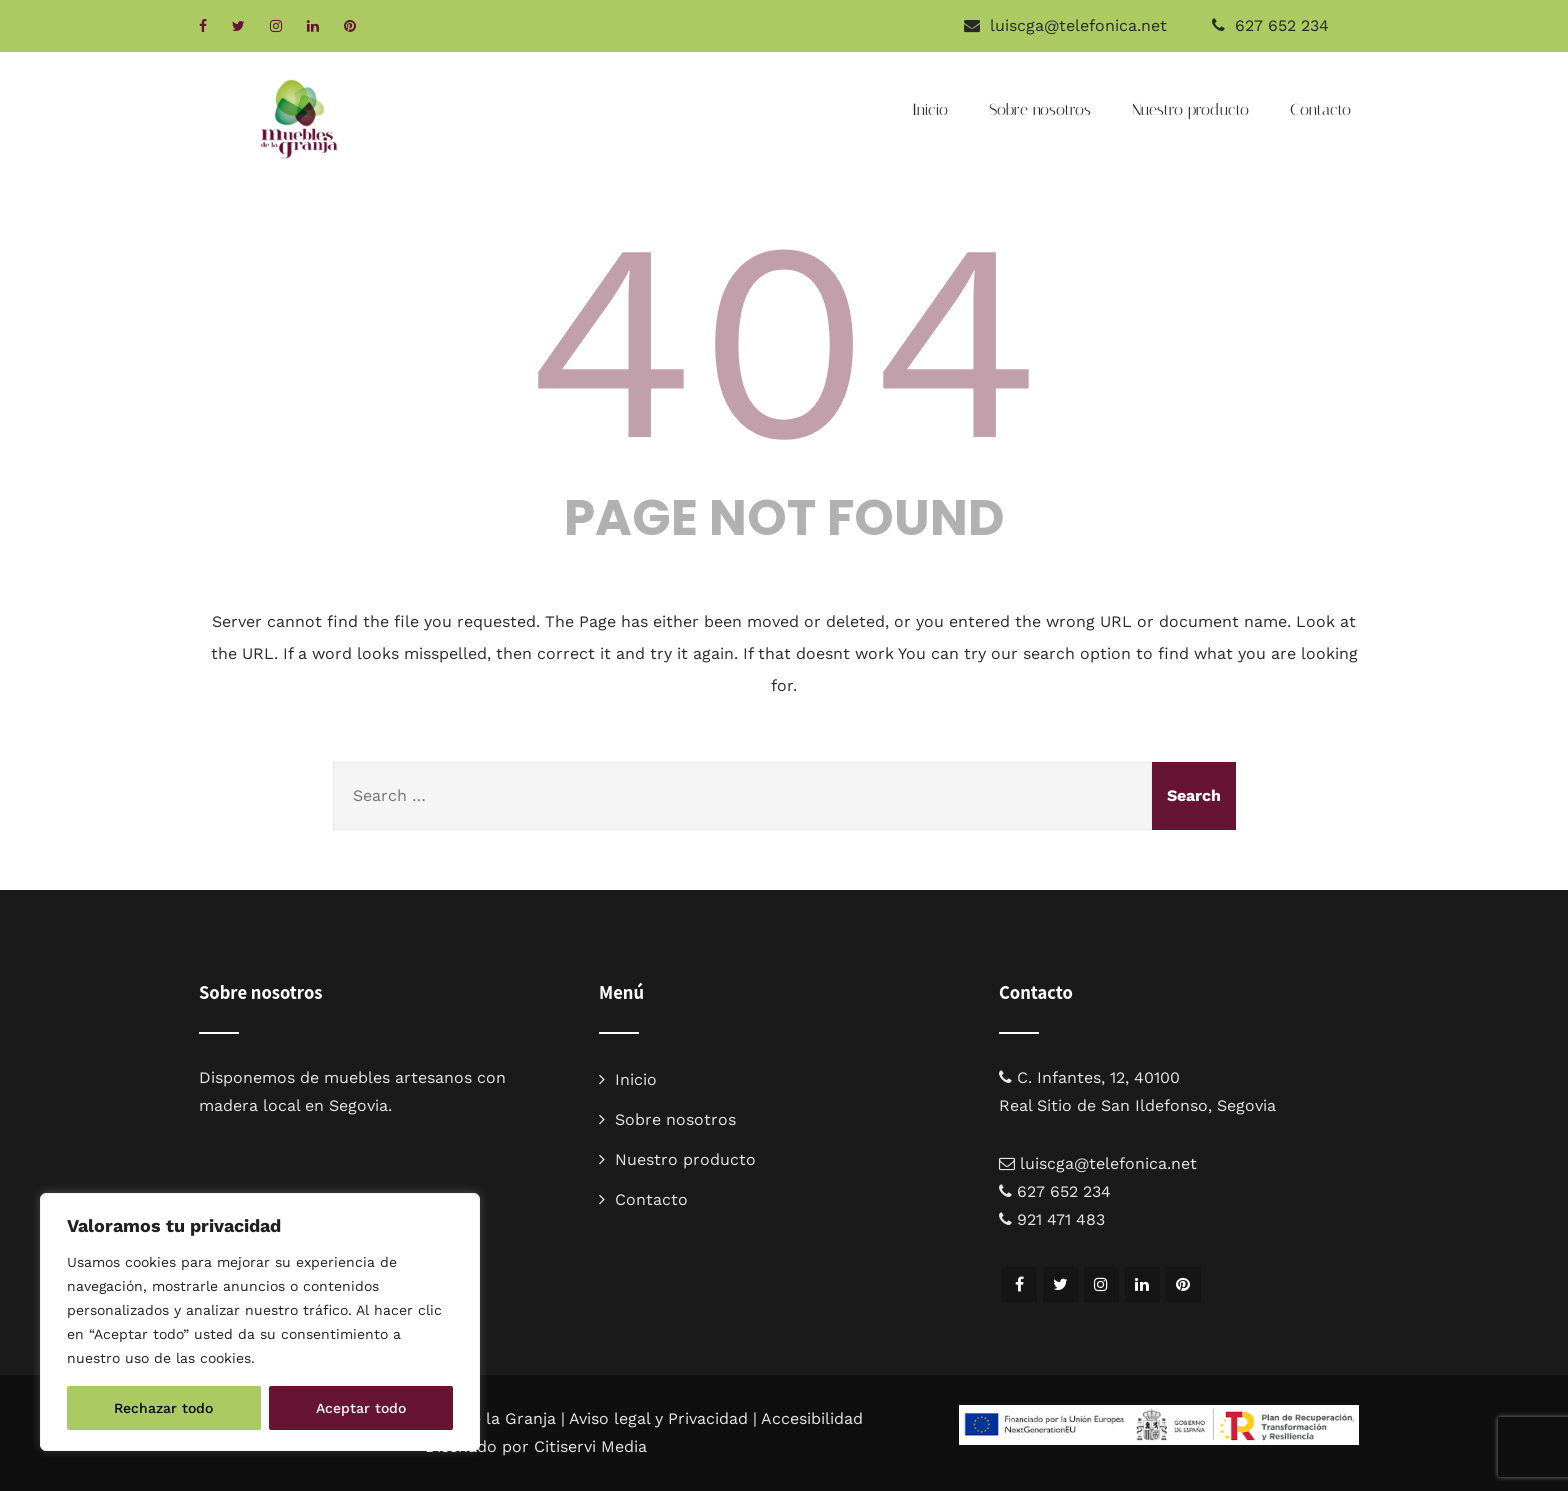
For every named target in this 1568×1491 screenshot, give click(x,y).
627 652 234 (1282, 25)
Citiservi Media (590, 1446)
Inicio (930, 109)
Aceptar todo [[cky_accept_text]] (361, 1408)
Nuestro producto (1190, 109)
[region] (260, 1322)
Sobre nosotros (1040, 109)
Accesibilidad (812, 1418)
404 (784, 341)
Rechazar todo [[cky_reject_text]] (163, 1408)
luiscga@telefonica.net (1108, 1163)
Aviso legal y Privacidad (658, 1418)
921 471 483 (1061, 1219)
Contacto (1320, 109)
